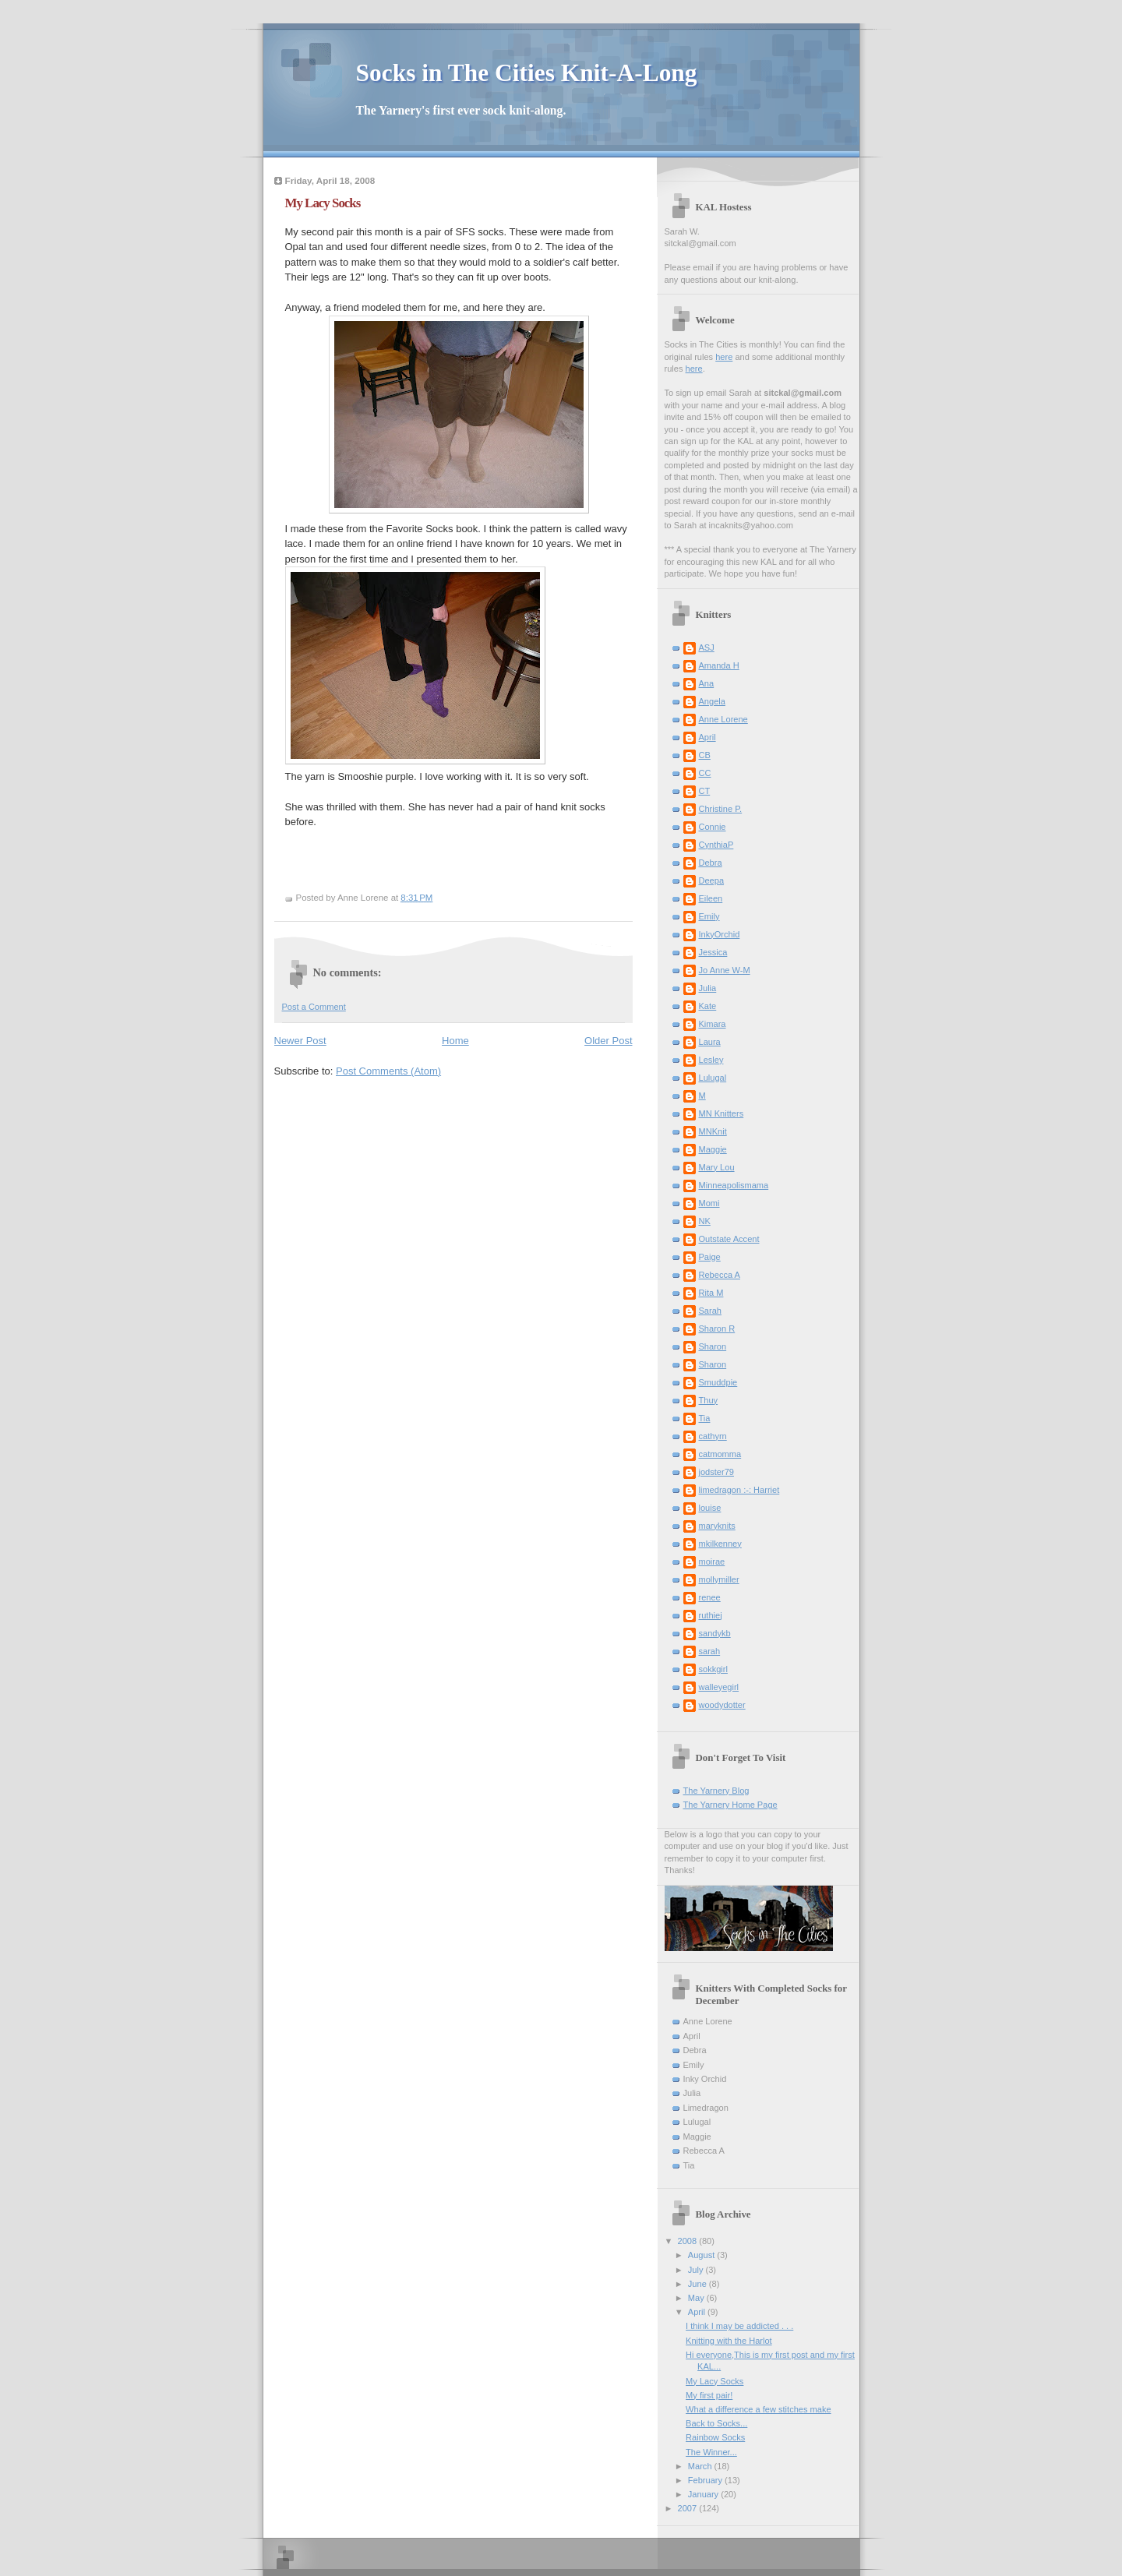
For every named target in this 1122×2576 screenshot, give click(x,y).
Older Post (608, 1040)
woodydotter (722, 1705)
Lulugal (713, 1077)
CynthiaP (716, 844)
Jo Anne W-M (724, 970)
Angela (712, 701)
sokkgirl (713, 1669)
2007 (689, 2508)
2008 (689, 2241)
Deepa (712, 880)
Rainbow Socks (715, 2437)
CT (705, 791)
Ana (706, 683)
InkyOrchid (719, 934)
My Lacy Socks (714, 2381)
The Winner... (711, 2452)
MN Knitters (721, 1113)
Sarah (710, 1310)
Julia (708, 988)
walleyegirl (719, 1687)
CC (705, 773)
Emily (709, 916)
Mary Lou (717, 1167)
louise (710, 1507)
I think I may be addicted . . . (739, 2326)
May (697, 2298)
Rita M (711, 1292)
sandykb (715, 1633)
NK (705, 1221)
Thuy (708, 1400)
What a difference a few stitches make (758, 2409)
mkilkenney (720, 1543)
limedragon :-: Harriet (739, 1489)
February (706, 2480)
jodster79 (716, 1472)
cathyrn (713, 1436)
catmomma (720, 1454)
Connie (712, 826)
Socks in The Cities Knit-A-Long (526, 72)
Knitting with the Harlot (729, 2340)
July (697, 2269)
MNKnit (713, 1131)
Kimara (712, 1024)
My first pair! (709, 2395)
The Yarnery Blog (716, 1790)
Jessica (713, 952)
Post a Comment (314, 1006)
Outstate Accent (729, 1239)
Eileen (711, 898)
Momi (709, 1203)
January (704, 2494)
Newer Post (300, 1040)
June (698, 2283)
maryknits (717, 1525)
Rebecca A (719, 1274)
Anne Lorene (723, 719)
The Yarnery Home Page (730, 1804)
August (702, 2255)
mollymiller (719, 1579)
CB (705, 755)
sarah (710, 1651)
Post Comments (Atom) (388, 1071)
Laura (710, 1041)
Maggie (713, 1149)
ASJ (706, 647)
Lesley (711, 1059)
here (723, 357)
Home (455, 1040)
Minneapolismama (734, 1185)
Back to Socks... (716, 2423)
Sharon (713, 1346)
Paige (710, 1257)
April (707, 737)
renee (710, 1597)
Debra (710, 862)
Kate (708, 1006)
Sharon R (717, 1328)
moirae (712, 1561)
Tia (705, 1418)
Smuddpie (718, 1382)
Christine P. (721, 808)
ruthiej (710, 1615)
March (701, 2466)
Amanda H (719, 665)
